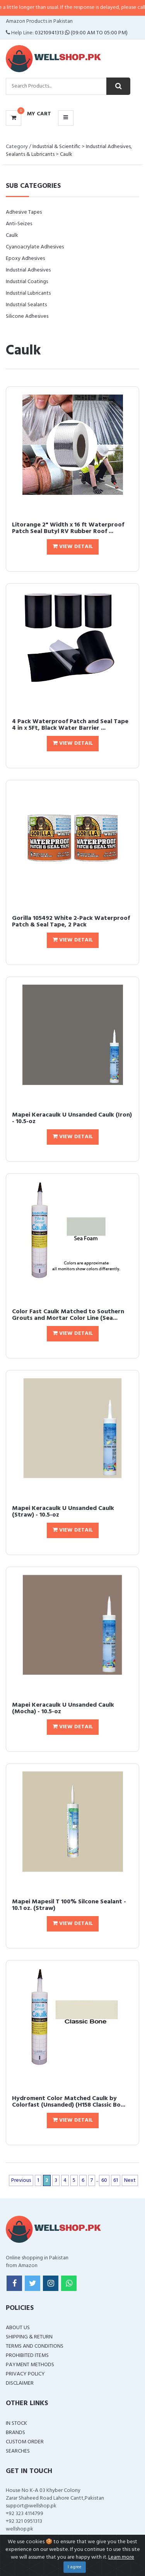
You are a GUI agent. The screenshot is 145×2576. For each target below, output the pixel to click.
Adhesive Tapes (24, 212)
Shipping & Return (29, 2337)
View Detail (73, 546)
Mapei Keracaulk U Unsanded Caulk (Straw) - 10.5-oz (63, 1511)
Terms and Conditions (34, 2346)
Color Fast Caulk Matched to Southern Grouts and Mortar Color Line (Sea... (68, 1315)
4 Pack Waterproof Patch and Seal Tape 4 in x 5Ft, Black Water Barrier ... (70, 725)
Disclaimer (20, 2383)
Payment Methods (30, 2364)
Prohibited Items (27, 2355)
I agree (75, 2567)
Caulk (66, 154)
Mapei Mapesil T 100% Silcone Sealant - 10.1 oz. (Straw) (69, 1905)
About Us (18, 2327)
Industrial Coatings (27, 281)
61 (115, 2180)
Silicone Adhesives (27, 316)
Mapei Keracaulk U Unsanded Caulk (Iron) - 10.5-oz (72, 1118)
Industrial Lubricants (28, 293)
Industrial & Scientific (56, 146)
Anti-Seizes (19, 223)
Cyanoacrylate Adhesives (35, 247)
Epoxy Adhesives (25, 258)
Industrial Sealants (26, 304)
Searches (18, 2451)
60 (104, 2180)
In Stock (16, 2423)
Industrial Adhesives (28, 270)
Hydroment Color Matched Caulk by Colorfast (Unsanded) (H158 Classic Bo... (68, 2102)
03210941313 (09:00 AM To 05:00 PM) (81, 33)
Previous (21, 2180)
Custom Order (25, 2442)
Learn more (121, 2557)
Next (130, 2180)
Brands (15, 2432)
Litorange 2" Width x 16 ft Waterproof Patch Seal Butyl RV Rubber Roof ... (68, 528)
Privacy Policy (25, 2374)
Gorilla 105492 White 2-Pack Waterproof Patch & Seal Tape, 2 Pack (71, 921)
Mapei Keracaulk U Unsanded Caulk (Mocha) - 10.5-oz (63, 1708)
